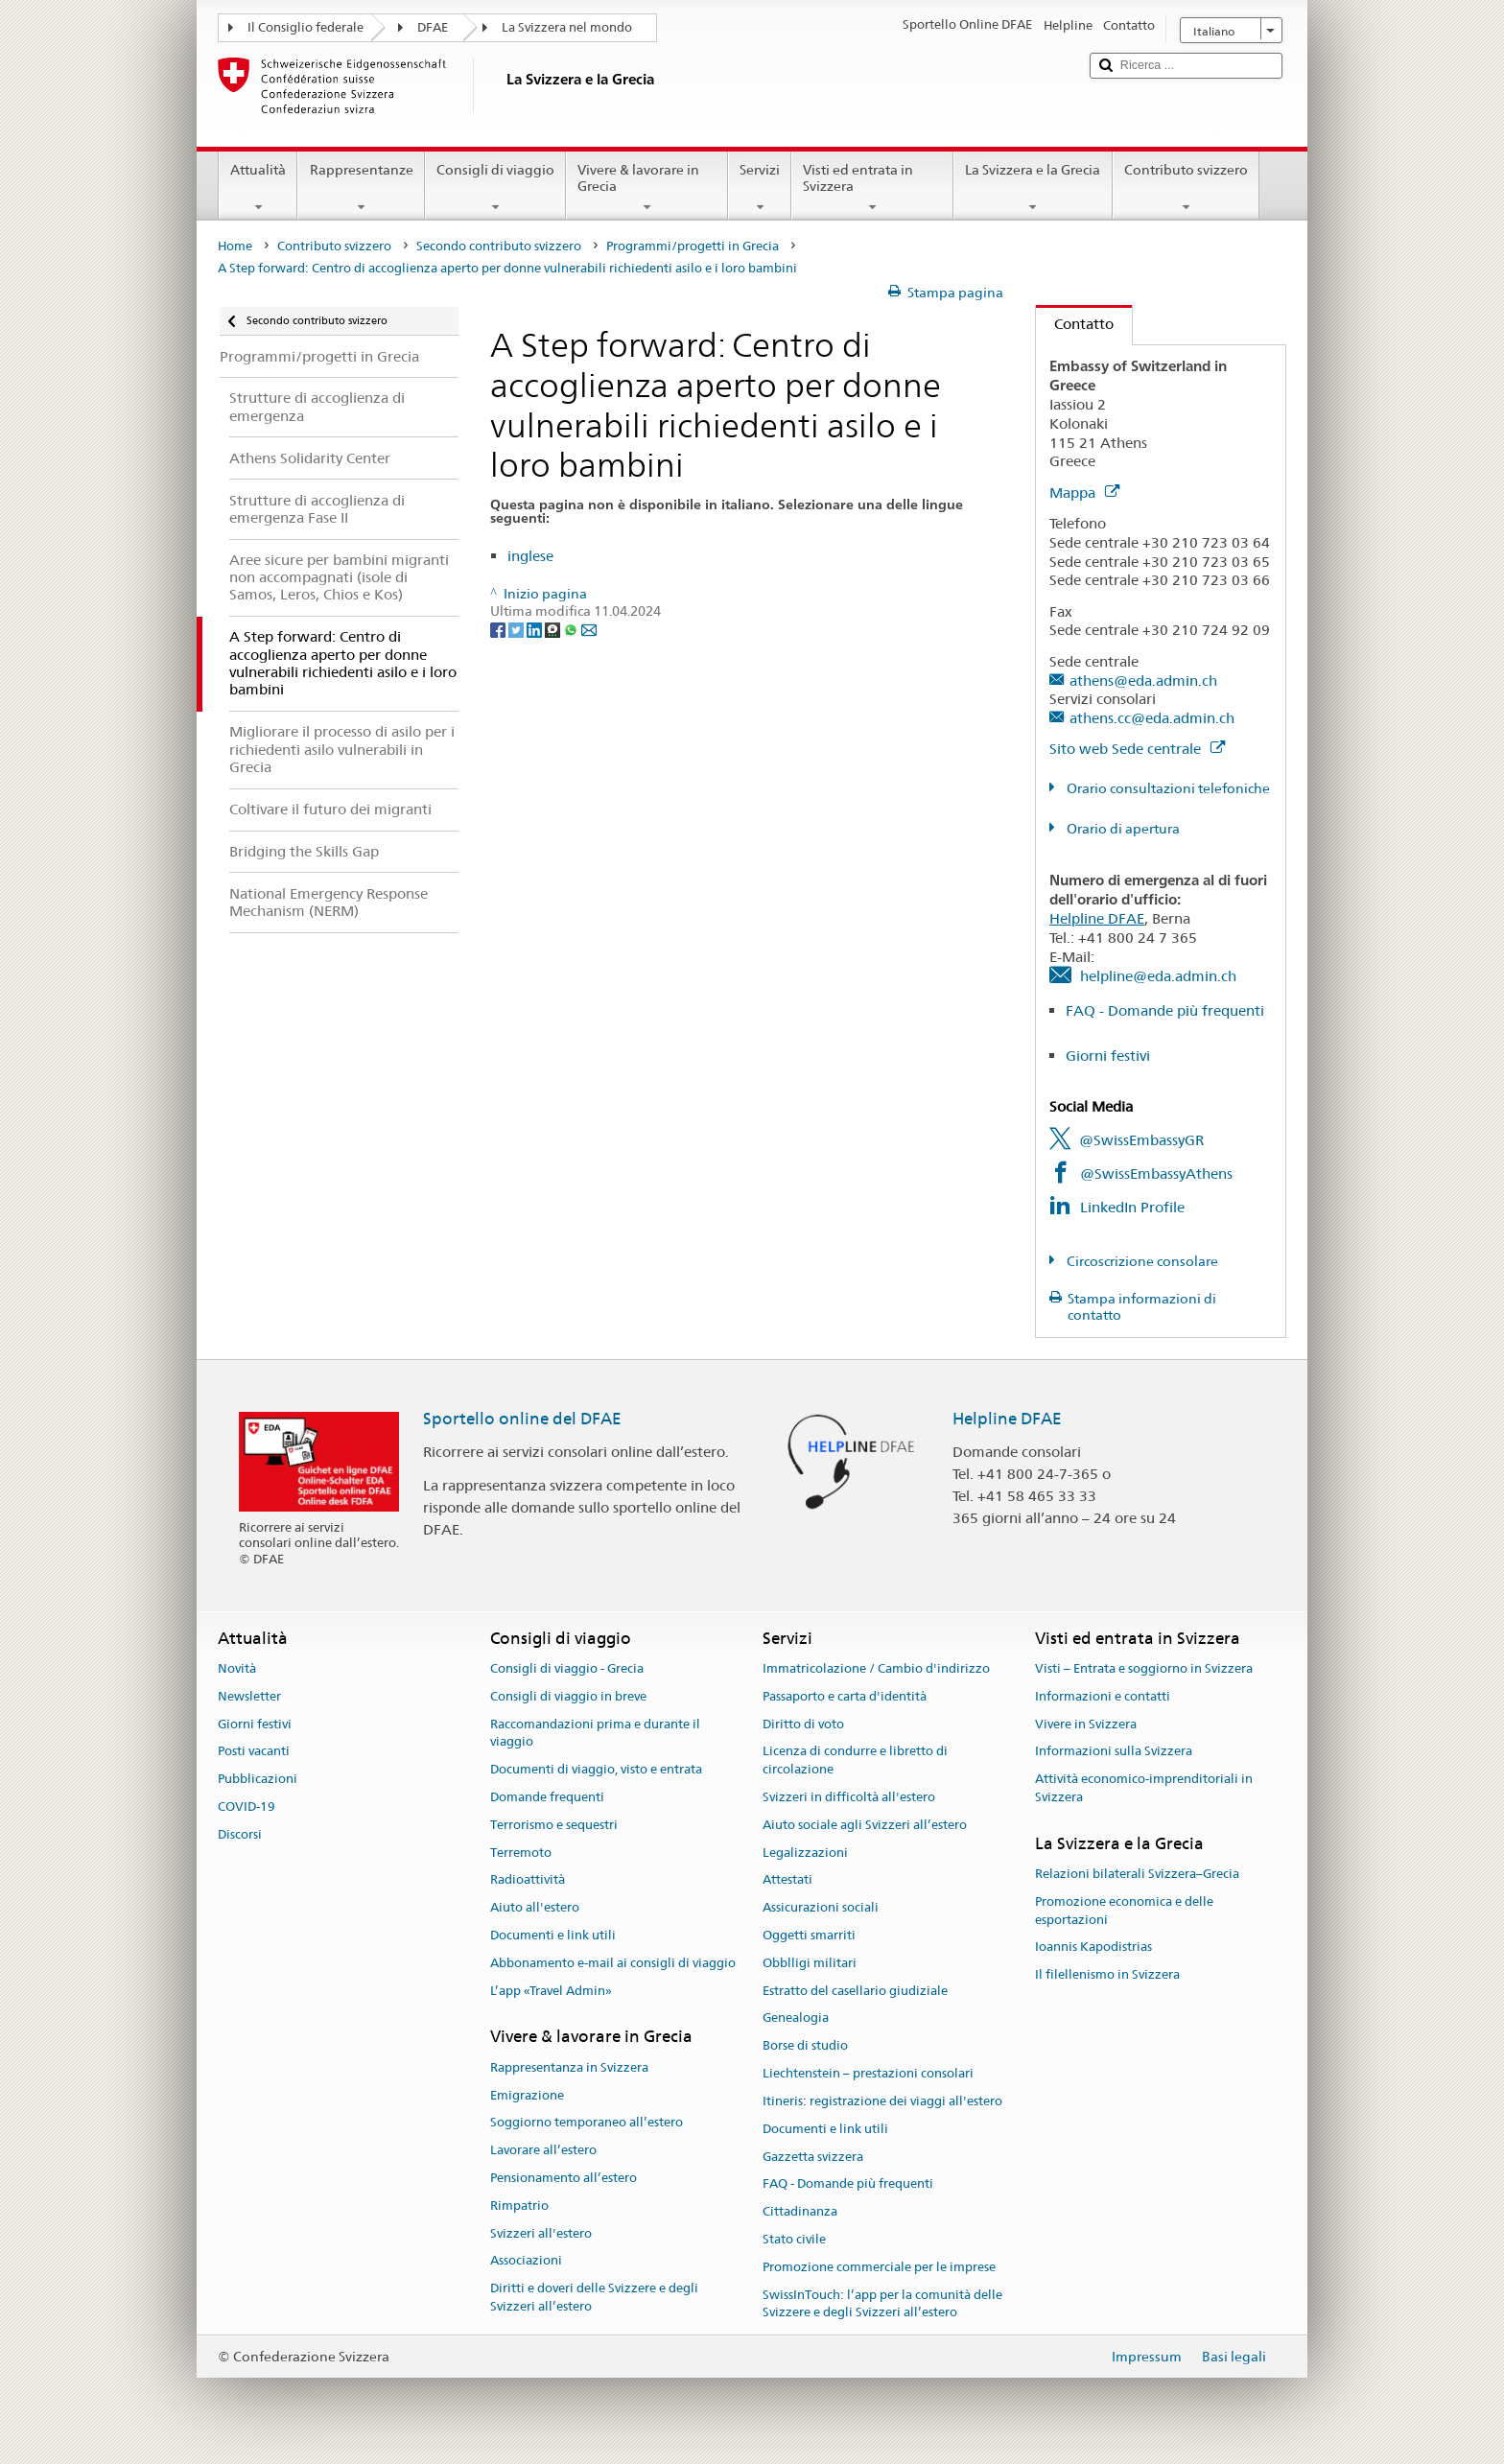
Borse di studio (805, 2046)
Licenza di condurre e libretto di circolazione (855, 1761)
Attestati (787, 1880)
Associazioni (526, 2261)
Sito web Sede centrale (1137, 748)
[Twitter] (517, 629)
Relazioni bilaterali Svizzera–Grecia (1137, 1873)
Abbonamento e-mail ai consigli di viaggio (613, 1963)
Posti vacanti (254, 1752)
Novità (237, 1668)
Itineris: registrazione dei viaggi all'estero (882, 2101)
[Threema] (554, 629)
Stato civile (794, 2239)
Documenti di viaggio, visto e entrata (596, 1769)
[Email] (589, 629)
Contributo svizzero (1186, 188)
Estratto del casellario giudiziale (855, 1990)
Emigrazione (527, 2095)
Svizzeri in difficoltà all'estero (849, 1797)
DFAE (432, 27)
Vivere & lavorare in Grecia (647, 188)
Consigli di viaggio (495, 188)
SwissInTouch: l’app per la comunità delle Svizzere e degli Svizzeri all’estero (882, 2304)
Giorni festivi (1108, 1055)
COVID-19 (246, 1806)
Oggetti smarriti (809, 1935)
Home (235, 246)
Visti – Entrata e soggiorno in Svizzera (1144, 1668)
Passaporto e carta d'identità (845, 1696)
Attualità (258, 188)
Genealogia (796, 2018)
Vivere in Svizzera (1086, 1724)
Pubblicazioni (257, 1779)
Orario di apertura (1122, 828)
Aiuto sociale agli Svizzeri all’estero (865, 1825)
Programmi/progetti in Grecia (692, 246)
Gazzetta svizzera (813, 2156)
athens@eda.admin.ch (1143, 680)
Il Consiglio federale (305, 27)
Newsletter (249, 1696)
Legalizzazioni (805, 1852)
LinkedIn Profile (1132, 1207)
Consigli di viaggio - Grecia (567, 1668)
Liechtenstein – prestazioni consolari (868, 2073)
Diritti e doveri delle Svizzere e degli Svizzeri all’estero (594, 2297)
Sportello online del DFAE (522, 1418)
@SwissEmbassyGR (1141, 1140)
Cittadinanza (800, 2211)
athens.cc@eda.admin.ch (1151, 718)
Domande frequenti (547, 1797)
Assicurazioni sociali (821, 1907)
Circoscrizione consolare (1141, 1261)
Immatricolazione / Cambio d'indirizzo (876, 1668)
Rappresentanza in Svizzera (569, 2067)
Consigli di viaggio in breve (568, 1696)
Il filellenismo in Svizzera (1107, 1975)
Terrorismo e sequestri (554, 1825)
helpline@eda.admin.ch (1158, 976)
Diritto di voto (803, 1724)
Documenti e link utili (553, 1935)
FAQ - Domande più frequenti (1165, 1010)
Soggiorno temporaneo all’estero (586, 2123)
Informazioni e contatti (1102, 1696)
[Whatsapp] (572, 629)
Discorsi (240, 1834)
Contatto (1075, 324)
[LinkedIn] (536, 629)
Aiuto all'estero (534, 1907)
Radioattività (527, 1880)
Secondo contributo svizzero (498, 246)
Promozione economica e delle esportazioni (1124, 1910)
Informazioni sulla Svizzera (1113, 1752)
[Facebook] (499, 629)
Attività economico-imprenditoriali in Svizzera (1144, 1788)
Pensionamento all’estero (563, 2178)
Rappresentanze (360, 188)
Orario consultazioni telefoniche (1167, 788)
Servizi (759, 188)
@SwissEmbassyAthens (1156, 1173)
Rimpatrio (519, 2205)
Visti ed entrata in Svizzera (872, 188)
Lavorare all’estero (543, 2150)
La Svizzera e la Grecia (1032, 188)
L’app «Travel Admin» (551, 1990)
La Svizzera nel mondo (567, 27)
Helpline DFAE (1096, 918)
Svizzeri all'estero (541, 2233)
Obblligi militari (810, 1963)
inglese (530, 556)
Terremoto (521, 1852)
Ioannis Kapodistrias (1093, 1947)
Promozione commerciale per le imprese (879, 2267)
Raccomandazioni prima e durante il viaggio (595, 1733)
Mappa (1084, 492)
